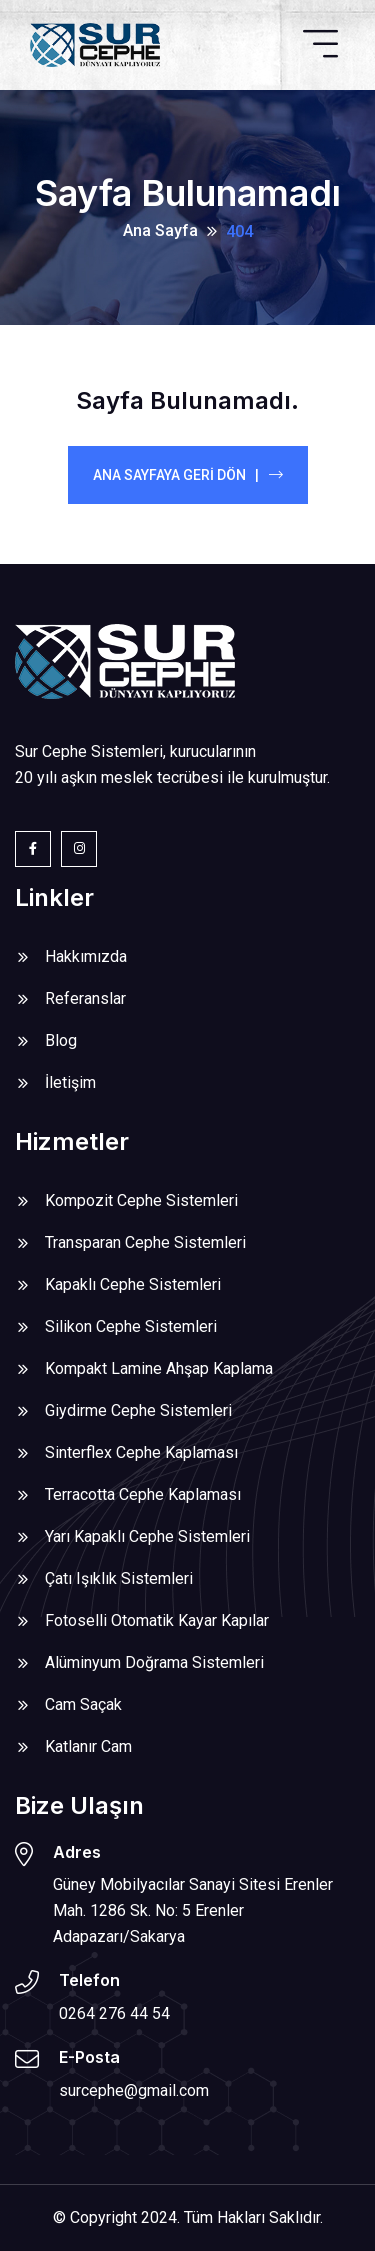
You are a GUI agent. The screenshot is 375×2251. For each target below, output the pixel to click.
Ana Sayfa (160, 230)
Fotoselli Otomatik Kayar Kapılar (157, 1620)
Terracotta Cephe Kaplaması (143, 1494)
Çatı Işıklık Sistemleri (119, 1578)
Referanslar (85, 998)
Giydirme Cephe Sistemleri (138, 1410)
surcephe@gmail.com (134, 2090)
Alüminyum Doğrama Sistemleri (154, 1662)
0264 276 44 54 (114, 2013)
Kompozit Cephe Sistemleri (141, 1200)
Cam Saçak (83, 1704)
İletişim (70, 1082)
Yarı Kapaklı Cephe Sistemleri (147, 1536)
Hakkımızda (86, 956)
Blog (61, 1040)
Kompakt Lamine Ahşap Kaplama (159, 1368)
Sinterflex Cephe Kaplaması (141, 1452)
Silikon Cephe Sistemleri (131, 1326)
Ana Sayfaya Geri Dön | (188, 475)
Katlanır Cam (88, 1746)
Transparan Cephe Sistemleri (145, 1242)
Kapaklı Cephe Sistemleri (133, 1284)
